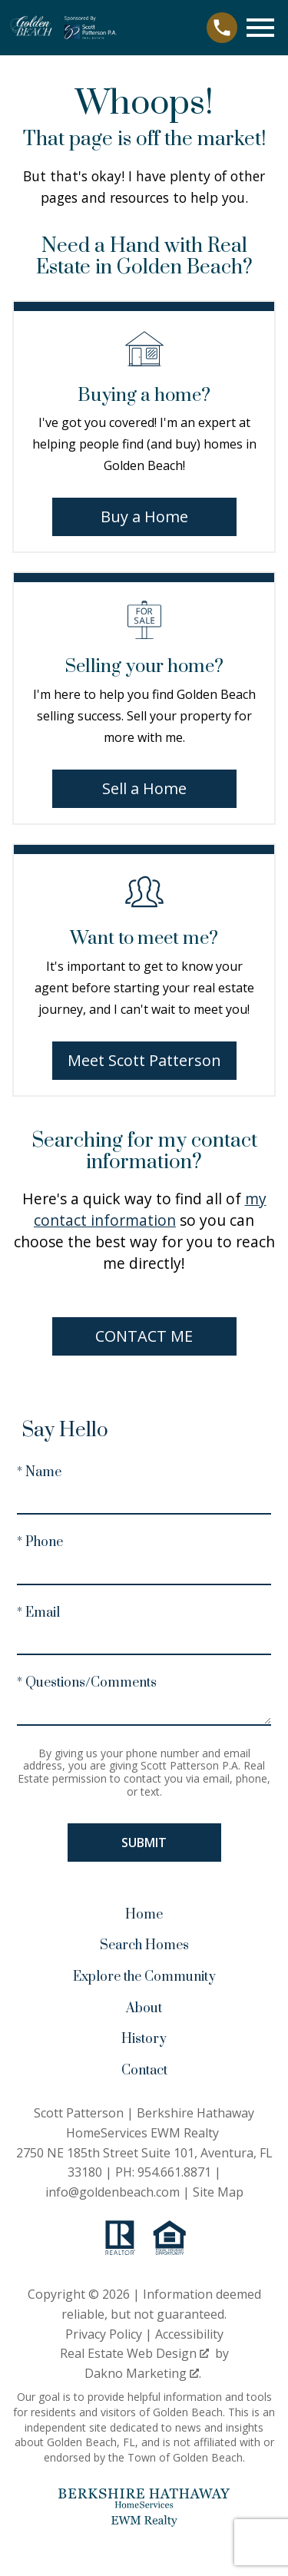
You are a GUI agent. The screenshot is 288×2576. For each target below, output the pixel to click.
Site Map (218, 2192)
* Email (38, 1612)
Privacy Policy (103, 2334)
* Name (39, 1472)
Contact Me (144, 1336)
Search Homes (144, 1945)
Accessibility (189, 2334)
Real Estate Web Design (134, 2353)
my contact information (150, 1209)
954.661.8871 (174, 2172)
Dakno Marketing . (142, 2373)
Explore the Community (144, 1976)
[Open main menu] (260, 27)
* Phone (40, 1542)
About (144, 2008)
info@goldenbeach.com (112, 2192)
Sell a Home (144, 788)
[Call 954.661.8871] (222, 27)
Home (144, 1914)
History (144, 2039)
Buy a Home (144, 516)
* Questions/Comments (87, 1682)
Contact (144, 2070)
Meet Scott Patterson (144, 1060)
